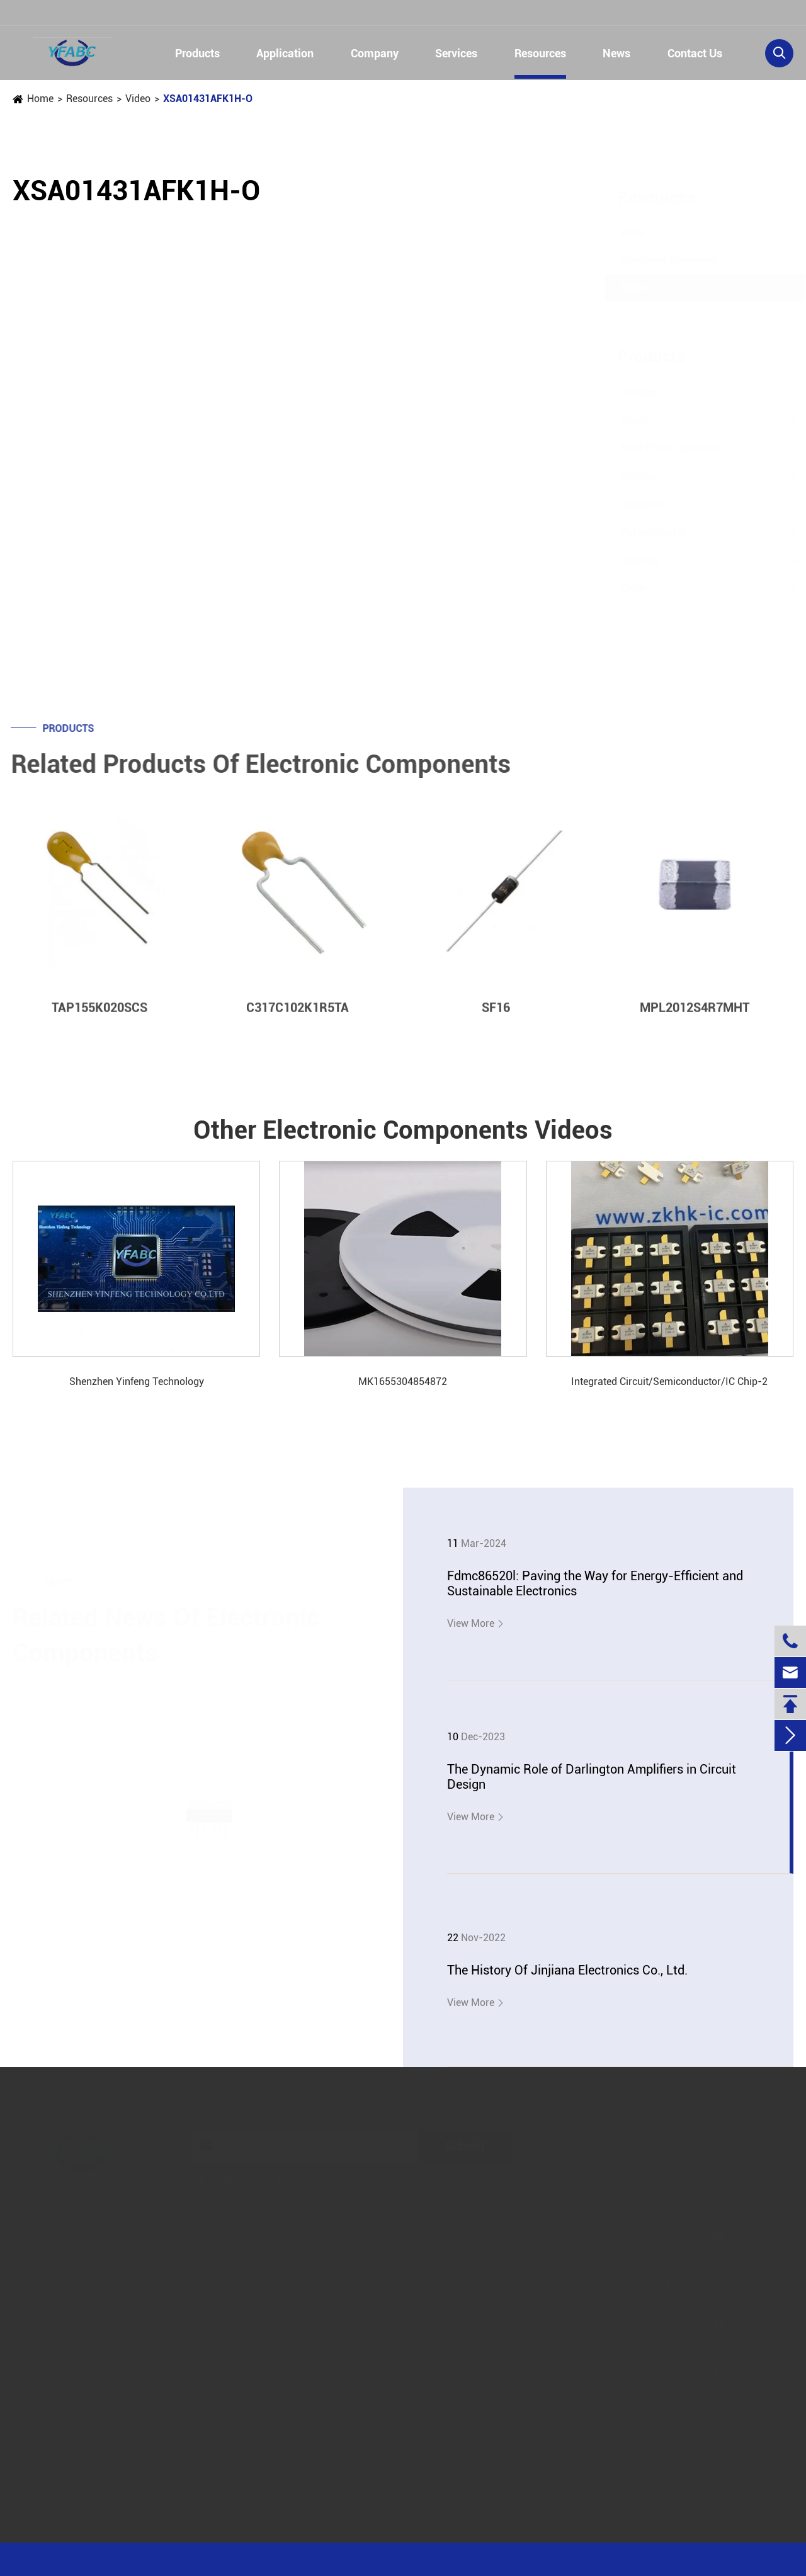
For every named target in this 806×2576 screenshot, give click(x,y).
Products (197, 53)
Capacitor (630, 504)
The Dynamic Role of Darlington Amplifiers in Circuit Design (591, 1777)
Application (285, 53)
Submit (467, 2145)
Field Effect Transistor (658, 448)
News (616, 53)
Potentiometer (640, 533)
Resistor (626, 476)
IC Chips (626, 393)
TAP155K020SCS (99, 1016)
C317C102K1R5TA (297, 1016)
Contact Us (694, 53)
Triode (622, 420)
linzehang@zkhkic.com (237, 14)
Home (40, 99)
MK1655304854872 (402, 1382)
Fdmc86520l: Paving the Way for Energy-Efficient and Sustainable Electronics (595, 1583)
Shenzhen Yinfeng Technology (136, 1382)
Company (375, 53)
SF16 (496, 1016)
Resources (540, 53)
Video (137, 99)
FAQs (620, 233)
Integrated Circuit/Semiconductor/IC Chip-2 (669, 1382)
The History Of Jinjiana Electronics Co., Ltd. (567, 1970)
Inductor (627, 560)
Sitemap (606, 2559)
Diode (621, 588)
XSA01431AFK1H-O (208, 99)
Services (456, 53)
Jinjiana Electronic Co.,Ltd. (119, 2559)
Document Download (655, 260)
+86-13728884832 (73, 14)
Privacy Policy (675, 2559)
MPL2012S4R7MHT (694, 1016)
